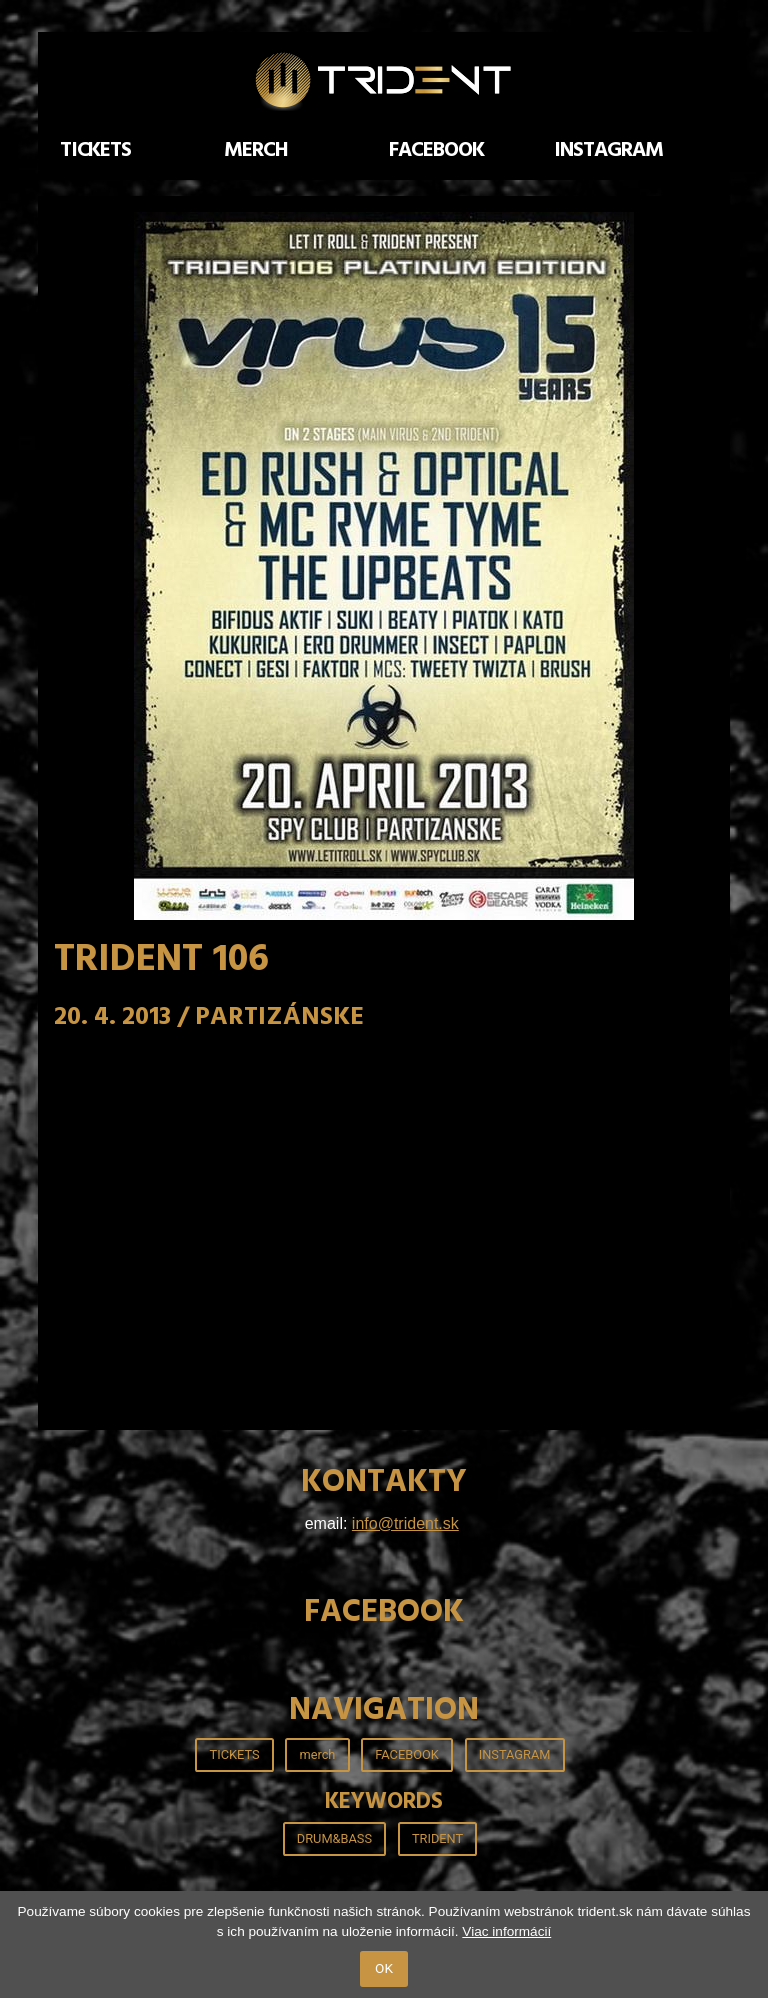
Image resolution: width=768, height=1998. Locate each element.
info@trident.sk (405, 1523)
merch (256, 150)
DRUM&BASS (334, 1838)
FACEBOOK (436, 150)
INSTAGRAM (608, 150)
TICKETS (96, 150)
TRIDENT (437, 1838)
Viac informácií (506, 1931)
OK (384, 1968)
